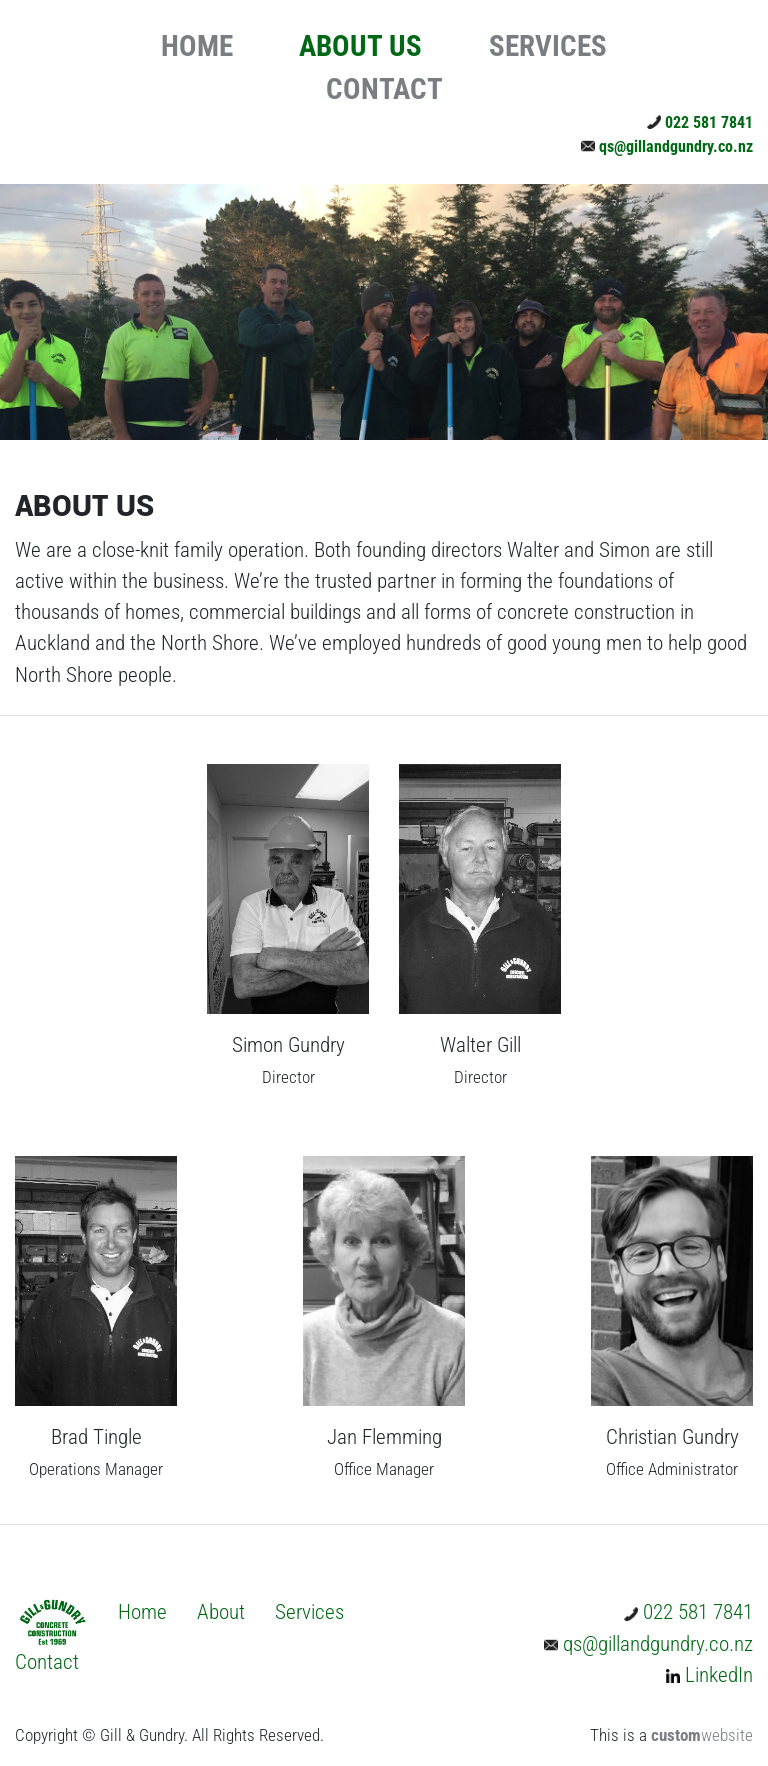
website (702, 1735)
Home (142, 1612)
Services (309, 1612)
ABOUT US (360, 46)
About (221, 1612)
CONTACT (384, 89)
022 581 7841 (700, 122)
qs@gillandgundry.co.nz (667, 146)
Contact (47, 1662)
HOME (197, 46)
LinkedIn (709, 1675)
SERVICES (548, 46)
